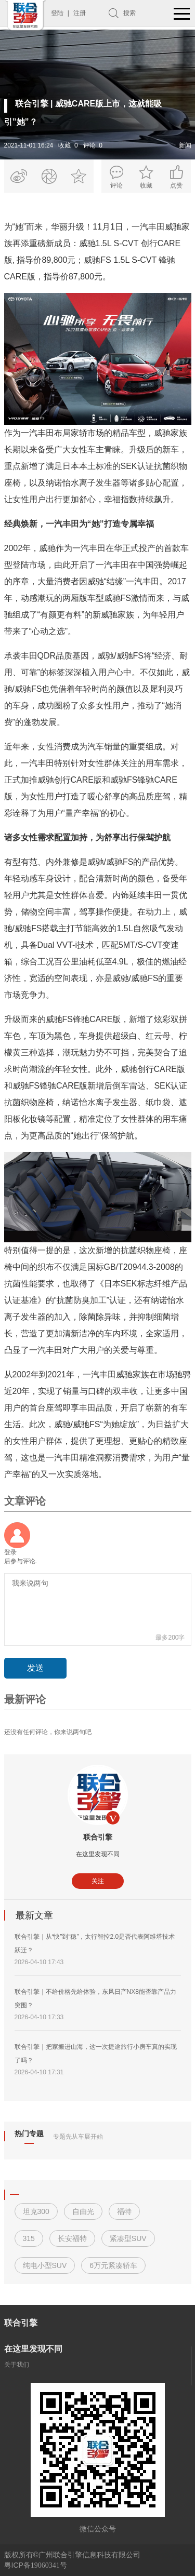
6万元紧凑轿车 (113, 2265)
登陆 (57, 13)
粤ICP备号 (35, 2565)
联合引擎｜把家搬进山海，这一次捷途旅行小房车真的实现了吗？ (96, 2053)
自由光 (83, 2211)
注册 (79, 13)
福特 (124, 2211)
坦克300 (36, 2211)
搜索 (129, 13)
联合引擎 (97, 1837)
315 (29, 2238)
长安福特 (72, 2238)
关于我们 (16, 2364)
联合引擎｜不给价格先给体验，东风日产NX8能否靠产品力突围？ (95, 1998)
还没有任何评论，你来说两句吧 (48, 1732)
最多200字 (170, 1637)
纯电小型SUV (45, 2265)
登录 (10, 1552)
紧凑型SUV (128, 2238)
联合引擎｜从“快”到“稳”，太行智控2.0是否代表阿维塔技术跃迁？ (95, 1943)
